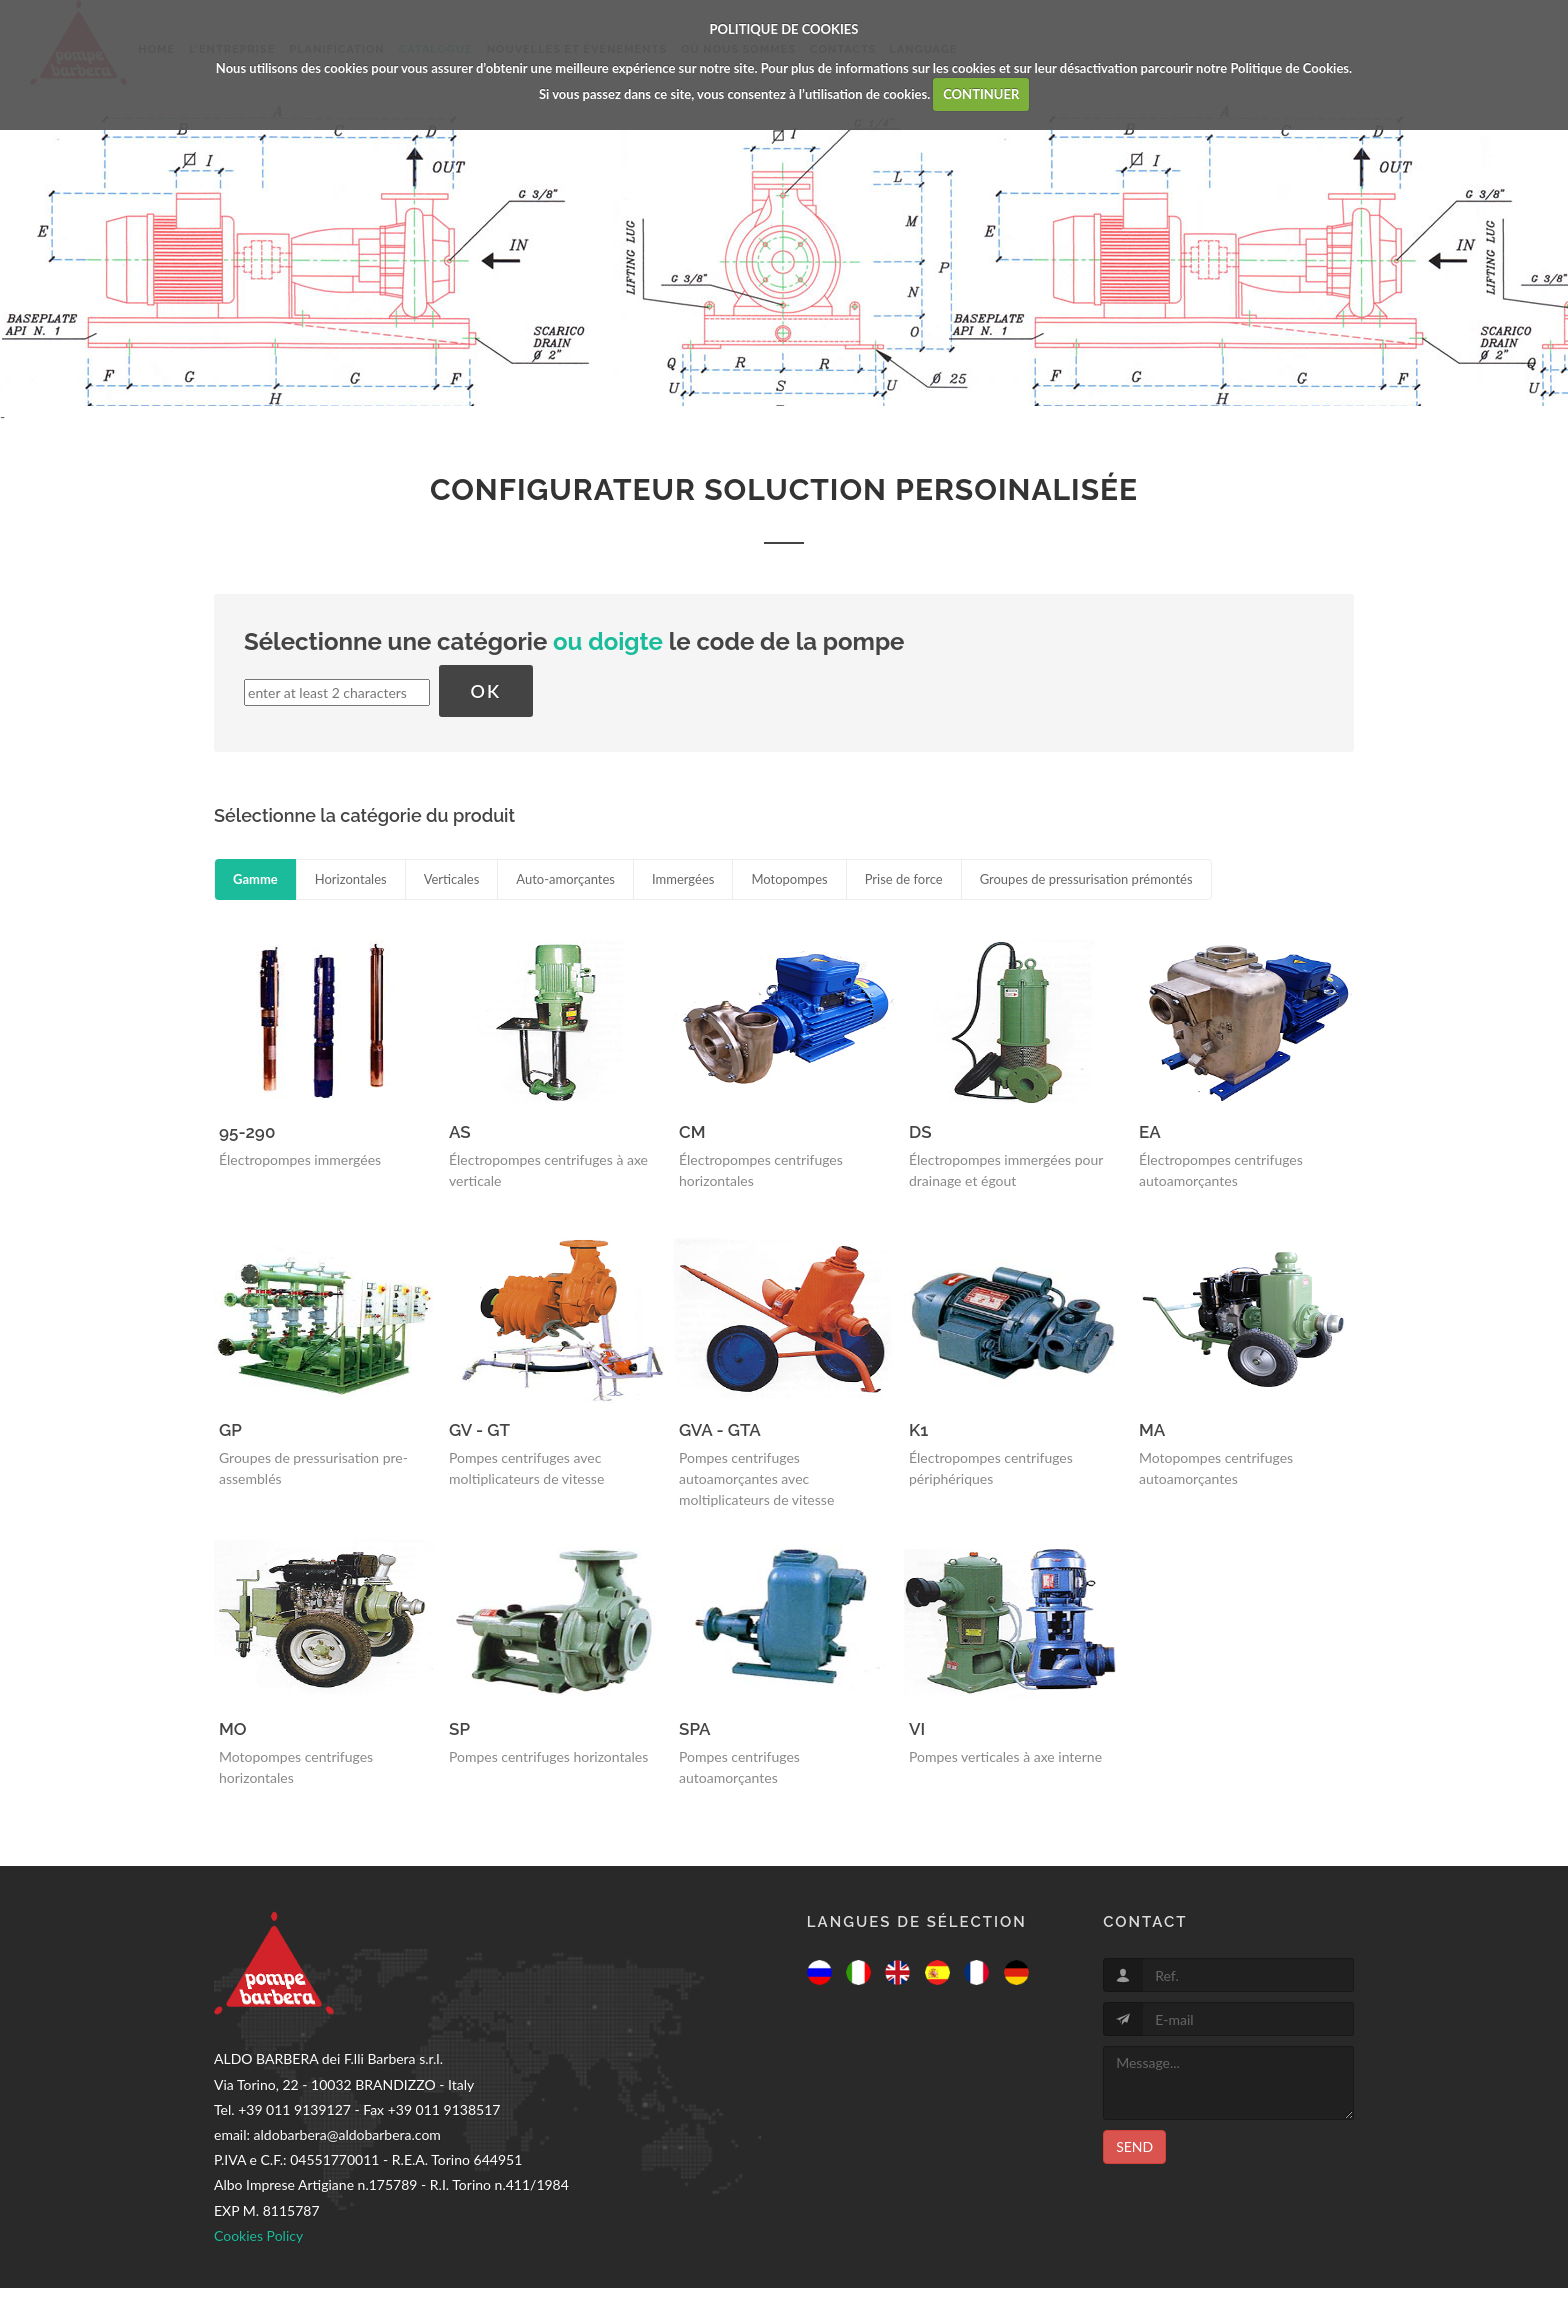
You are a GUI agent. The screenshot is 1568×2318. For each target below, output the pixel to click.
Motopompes (789, 879)
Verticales (452, 879)
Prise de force (904, 879)
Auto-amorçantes (565, 879)
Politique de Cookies (1289, 68)
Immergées (683, 879)
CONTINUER (981, 94)
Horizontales (351, 879)
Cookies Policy (258, 2235)
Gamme (255, 879)
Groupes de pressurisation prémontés (1086, 879)
